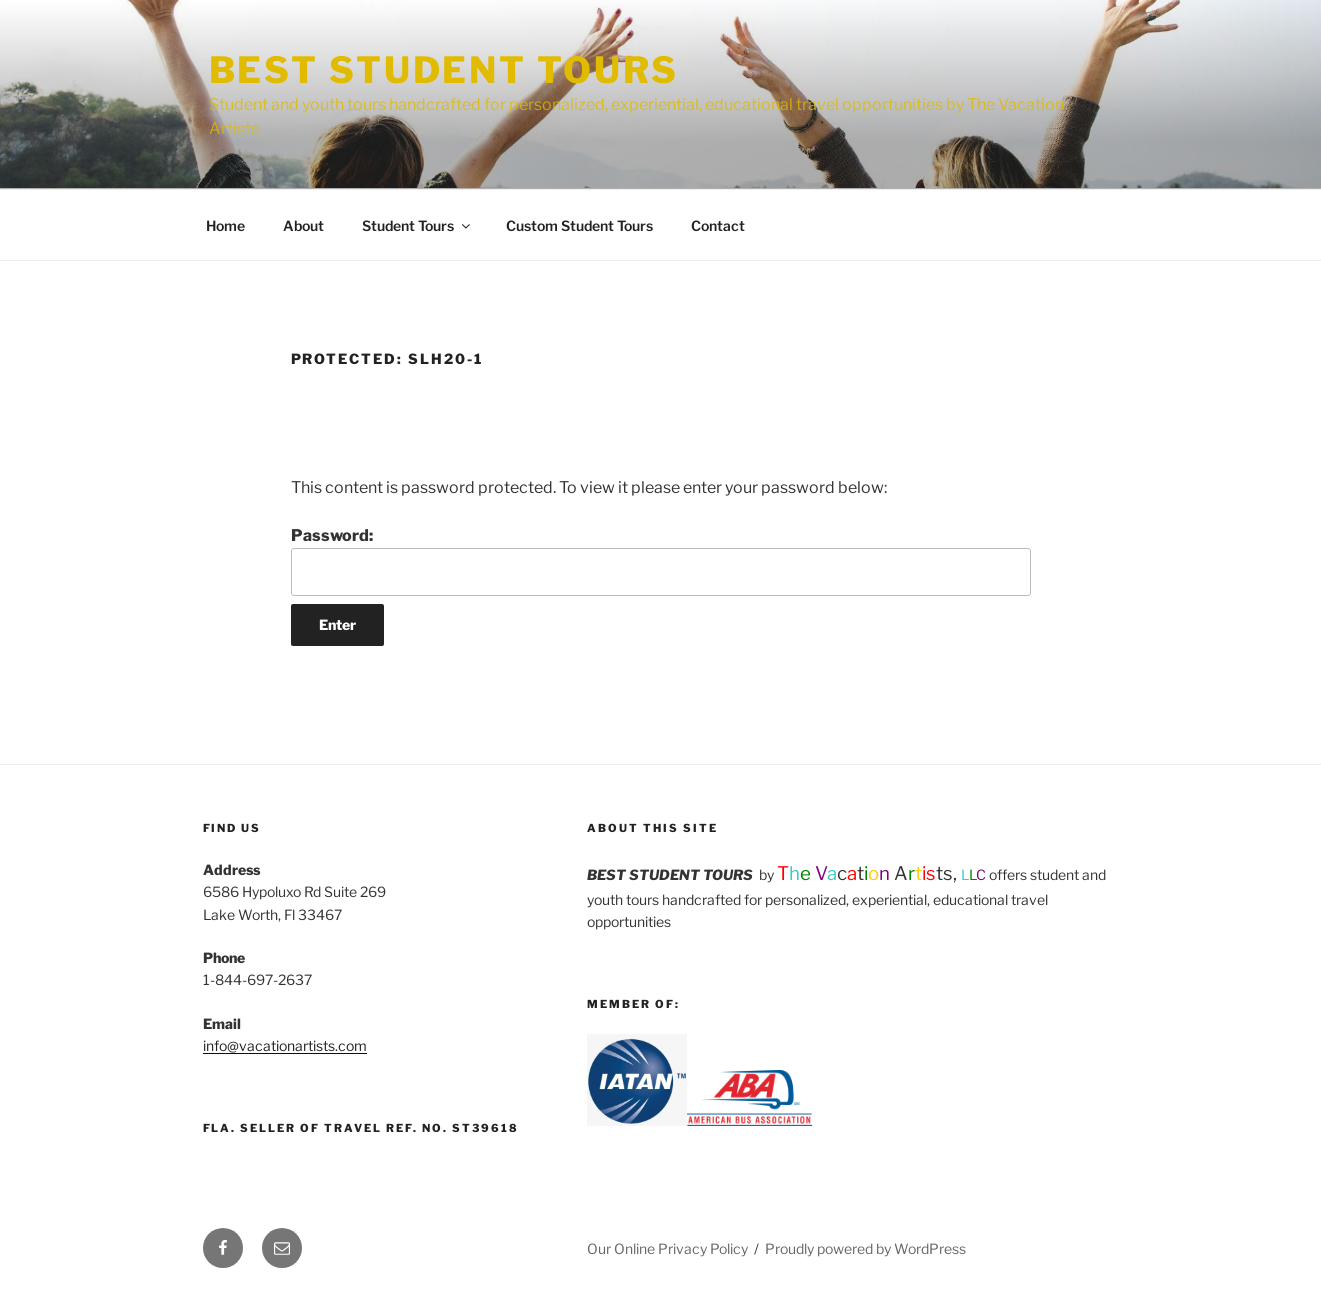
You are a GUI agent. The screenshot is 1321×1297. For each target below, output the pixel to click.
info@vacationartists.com (285, 1045)
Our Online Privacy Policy (667, 1248)
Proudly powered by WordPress (865, 1248)
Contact (718, 225)
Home (225, 225)
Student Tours (417, 225)
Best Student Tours (444, 70)
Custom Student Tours (579, 225)
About (303, 225)
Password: (661, 561)
